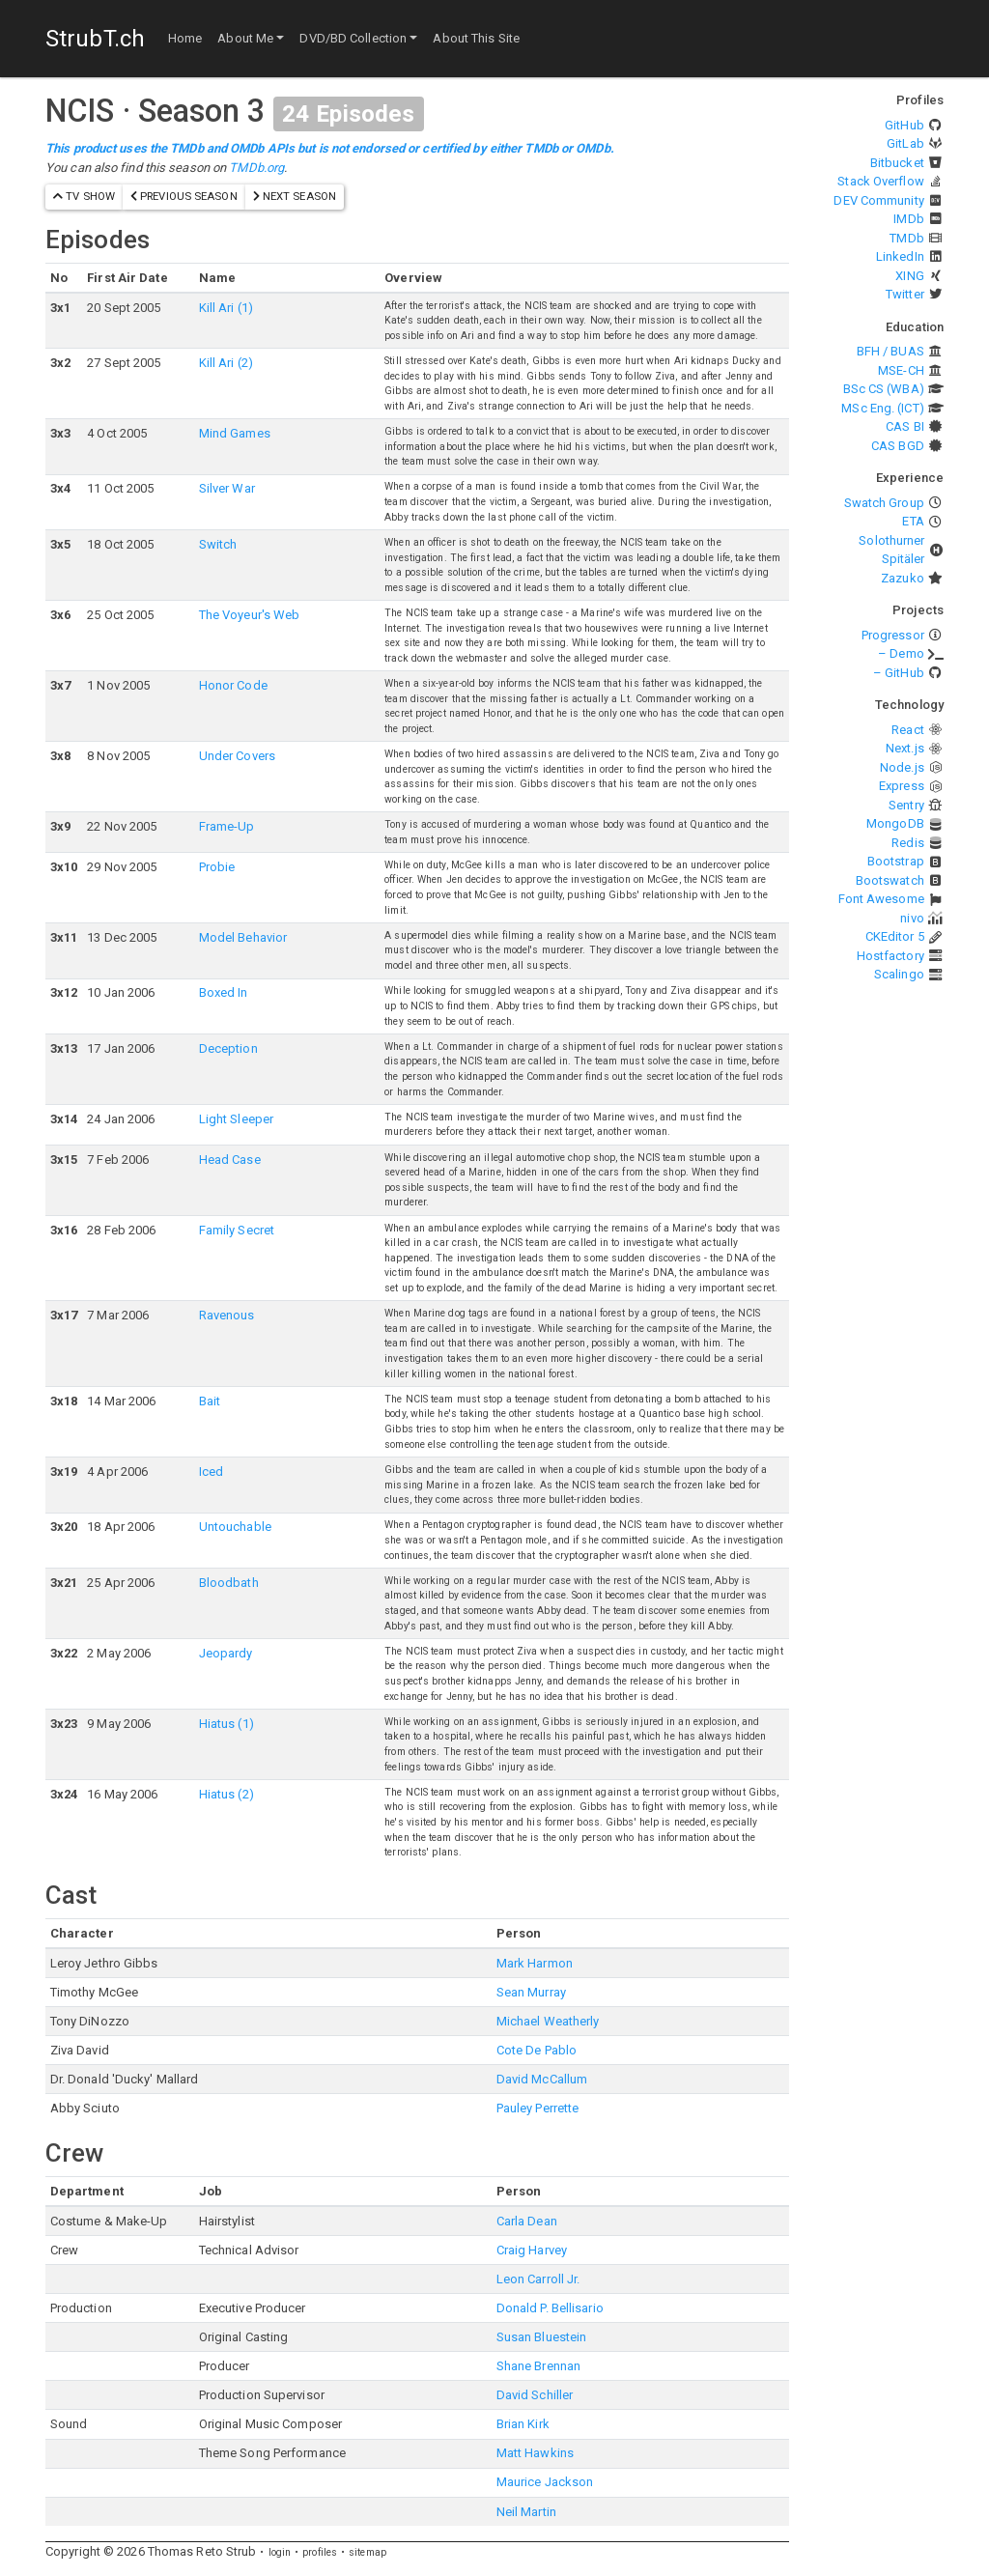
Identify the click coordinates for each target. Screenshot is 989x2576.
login (280, 2552)
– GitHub (898, 672)
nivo (911, 918)
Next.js (905, 748)
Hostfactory (890, 955)
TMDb (906, 238)
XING (909, 276)
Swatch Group (884, 502)
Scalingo (899, 974)
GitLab (905, 143)
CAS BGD (897, 446)
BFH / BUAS (890, 351)
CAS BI (905, 426)
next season (294, 196)
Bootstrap (895, 861)
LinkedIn (900, 256)
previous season (184, 196)
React (907, 729)
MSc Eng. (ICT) (882, 408)
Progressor (893, 635)
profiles (319, 2552)
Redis (907, 842)
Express (901, 785)
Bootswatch (890, 880)
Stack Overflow (880, 181)
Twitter (905, 294)
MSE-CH (901, 370)
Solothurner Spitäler (891, 550)
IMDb (908, 219)
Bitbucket (897, 163)
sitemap (367, 2552)
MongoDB (895, 823)
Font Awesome (881, 899)
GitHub (904, 125)
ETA (912, 521)
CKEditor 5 (894, 936)
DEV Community (878, 200)
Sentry (906, 805)
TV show (84, 196)
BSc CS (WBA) (883, 389)
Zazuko (902, 578)
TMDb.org (256, 167)
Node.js (902, 767)
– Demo (901, 653)
